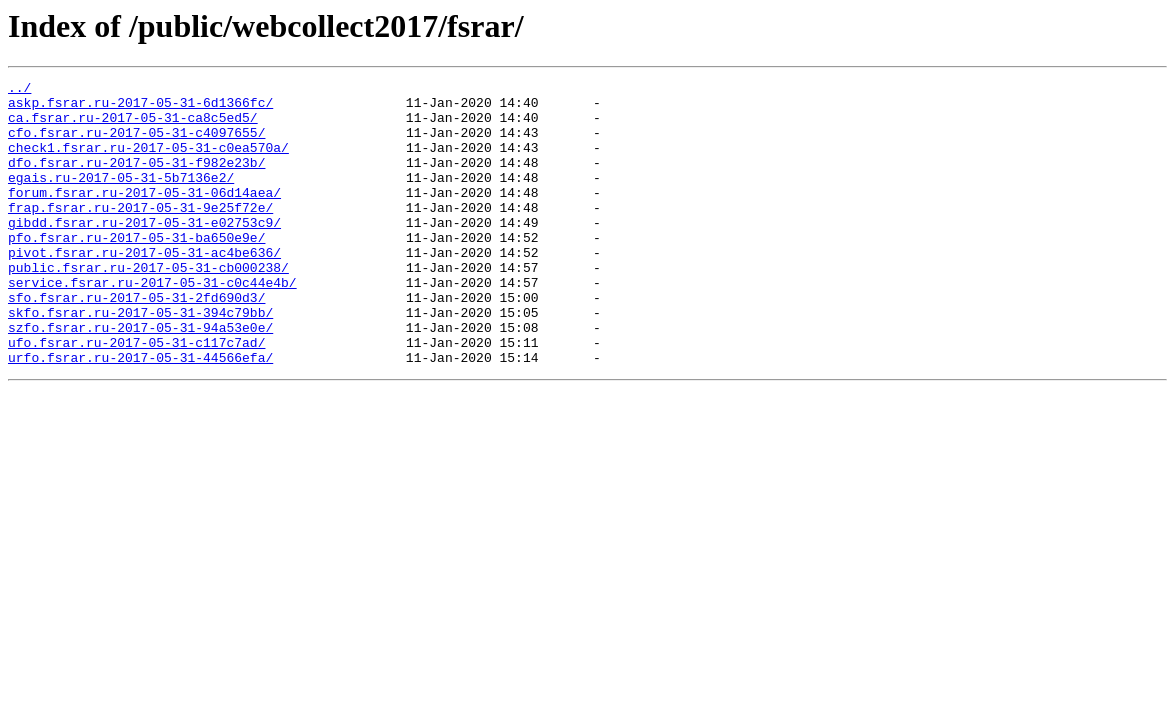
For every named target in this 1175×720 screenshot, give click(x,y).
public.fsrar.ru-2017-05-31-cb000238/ (148, 306)
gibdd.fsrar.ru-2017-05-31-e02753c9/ (144, 252)
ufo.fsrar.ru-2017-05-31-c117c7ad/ (136, 396)
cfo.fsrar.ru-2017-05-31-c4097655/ (136, 144)
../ (19, 90)
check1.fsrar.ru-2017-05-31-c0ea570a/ (148, 162)
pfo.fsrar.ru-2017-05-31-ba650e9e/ (136, 270)
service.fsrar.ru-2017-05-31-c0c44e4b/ (152, 324)
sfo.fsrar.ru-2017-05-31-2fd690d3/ (136, 342)
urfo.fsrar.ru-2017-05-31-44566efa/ (140, 414)
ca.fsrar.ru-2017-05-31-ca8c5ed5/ (133, 126)
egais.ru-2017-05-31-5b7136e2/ (121, 198)
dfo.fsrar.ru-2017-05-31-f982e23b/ (136, 180)
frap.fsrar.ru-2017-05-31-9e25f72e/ (140, 234)
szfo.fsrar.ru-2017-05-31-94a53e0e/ (140, 378)
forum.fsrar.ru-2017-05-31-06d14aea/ (144, 216)
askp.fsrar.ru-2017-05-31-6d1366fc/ (140, 108)
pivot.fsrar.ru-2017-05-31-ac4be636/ (144, 288)
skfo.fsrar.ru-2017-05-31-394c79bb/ (140, 360)
